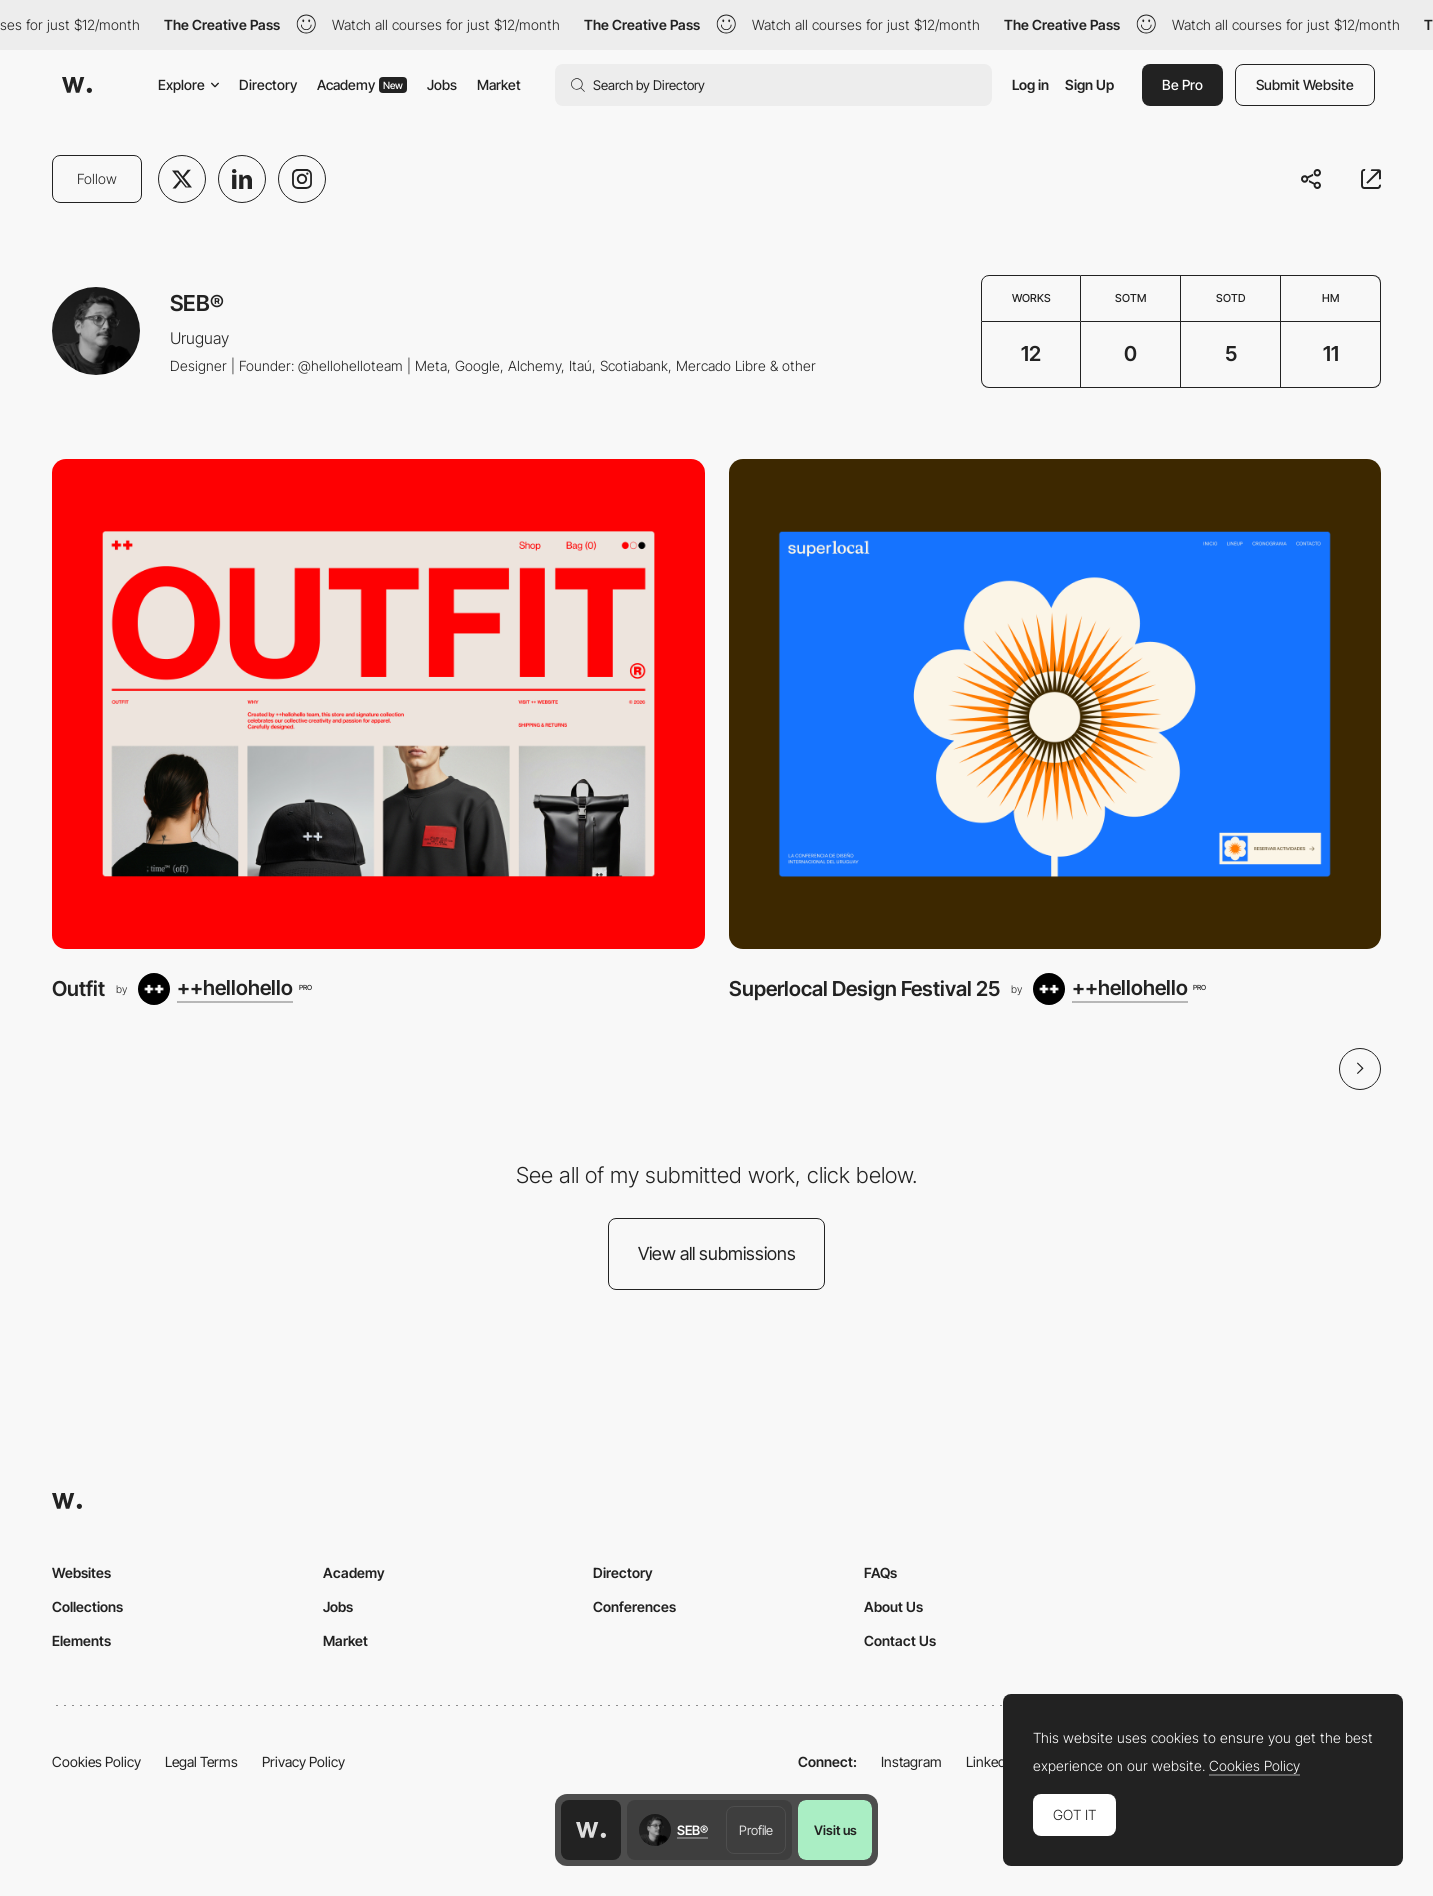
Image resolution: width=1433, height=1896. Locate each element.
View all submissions (717, 1253)
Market (499, 84)
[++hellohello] (224, 989)
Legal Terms (201, 1761)
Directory (268, 84)
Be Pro (1182, 84)
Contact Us (900, 1640)
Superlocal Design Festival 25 (864, 988)
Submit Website (1305, 84)
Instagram (911, 1761)
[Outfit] (378, 703)
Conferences (634, 1606)
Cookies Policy (96, 1761)
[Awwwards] (77, 85)
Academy (362, 84)
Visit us (835, 1830)
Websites (81, 1572)
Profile (756, 1830)
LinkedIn (991, 1761)
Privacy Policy (303, 1761)
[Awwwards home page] (591, 1830)
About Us (893, 1606)
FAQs (880, 1572)
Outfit (78, 988)
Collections (87, 1606)
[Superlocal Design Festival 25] (1055, 703)
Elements (81, 1640)
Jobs (442, 84)
